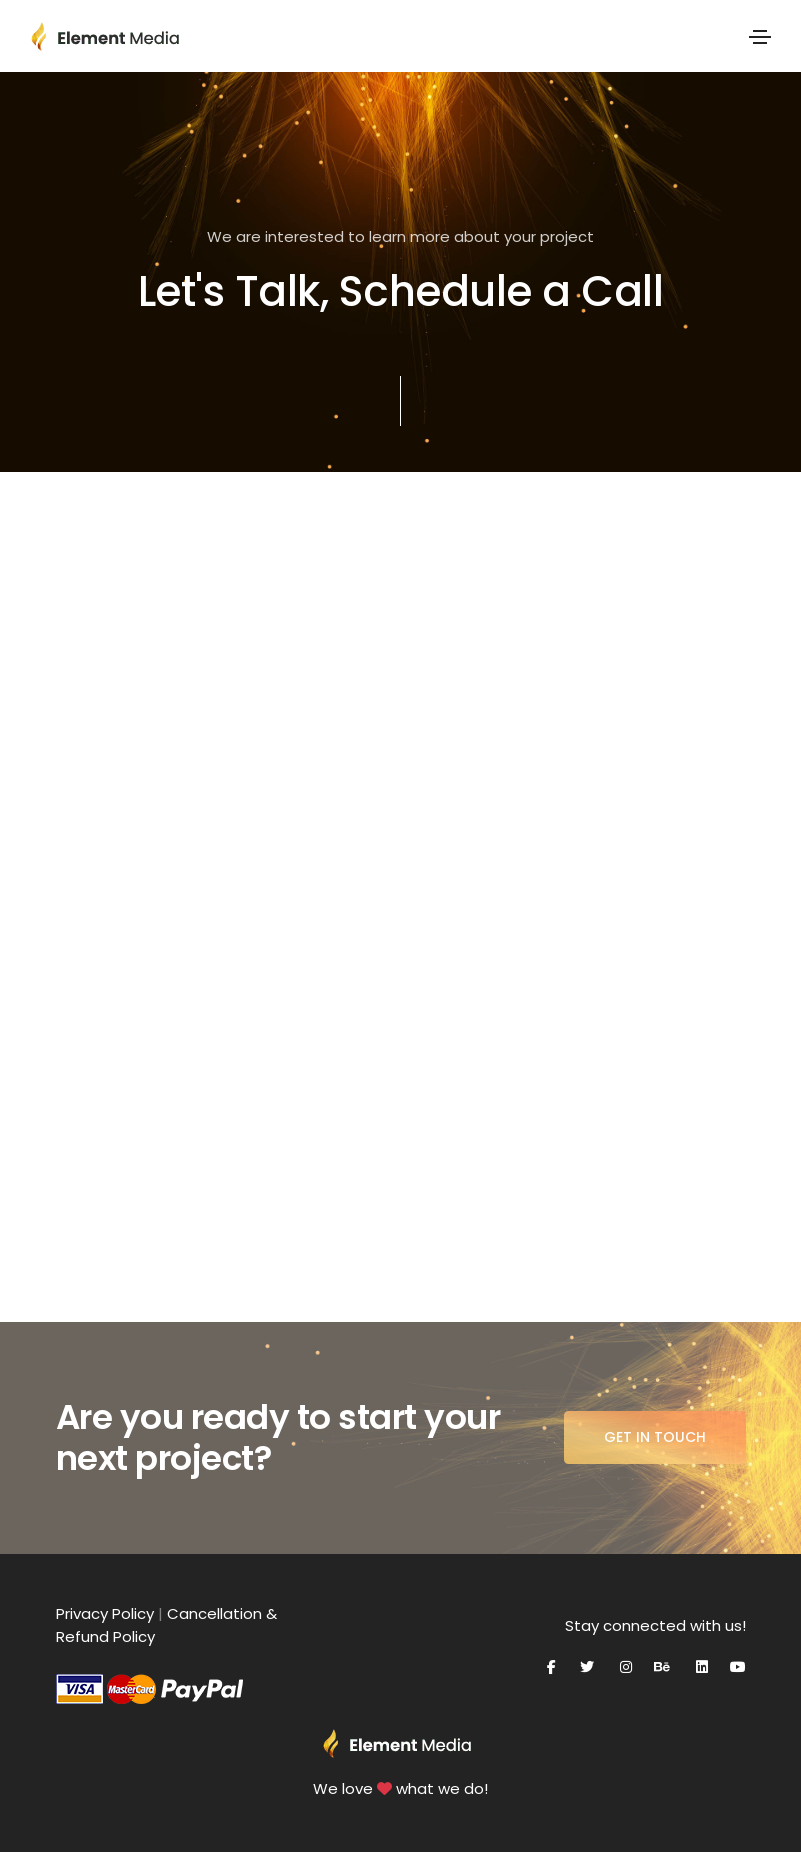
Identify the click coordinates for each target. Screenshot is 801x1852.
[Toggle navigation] (760, 37)
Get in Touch (655, 1437)
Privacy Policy (105, 1613)
